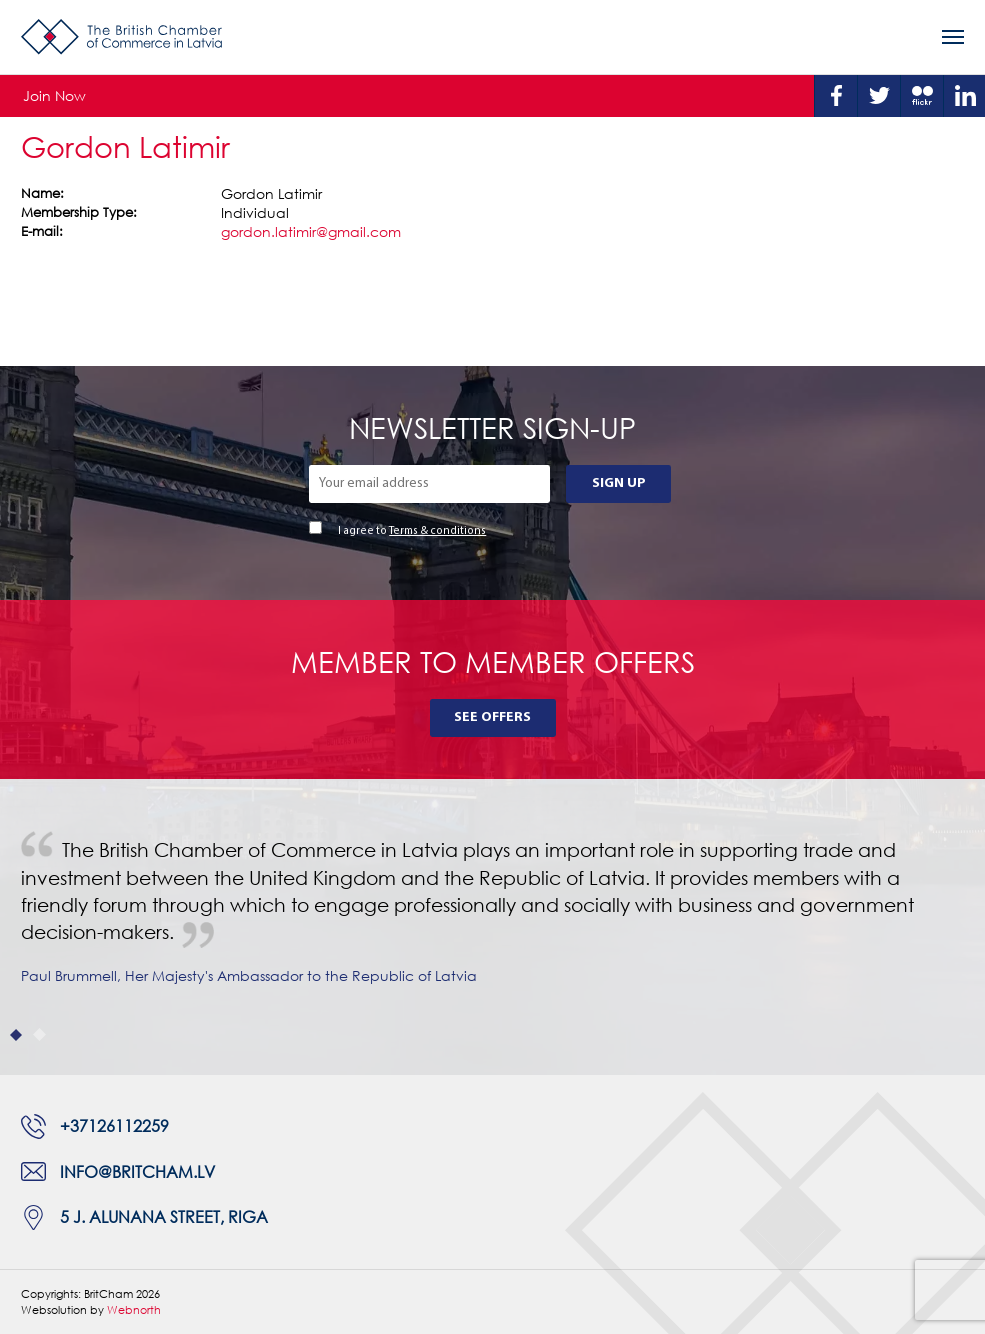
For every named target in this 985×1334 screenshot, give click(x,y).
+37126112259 (114, 1126)
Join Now (54, 95)
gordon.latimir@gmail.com (311, 231)
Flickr (922, 96)
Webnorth (134, 1309)
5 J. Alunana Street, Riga (164, 1217)
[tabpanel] (492, 927)
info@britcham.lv (137, 1172)
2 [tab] (39, 1034)
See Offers (492, 717)
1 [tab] (16, 1034)
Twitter (879, 96)
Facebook (836, 96)
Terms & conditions (437, 531)
